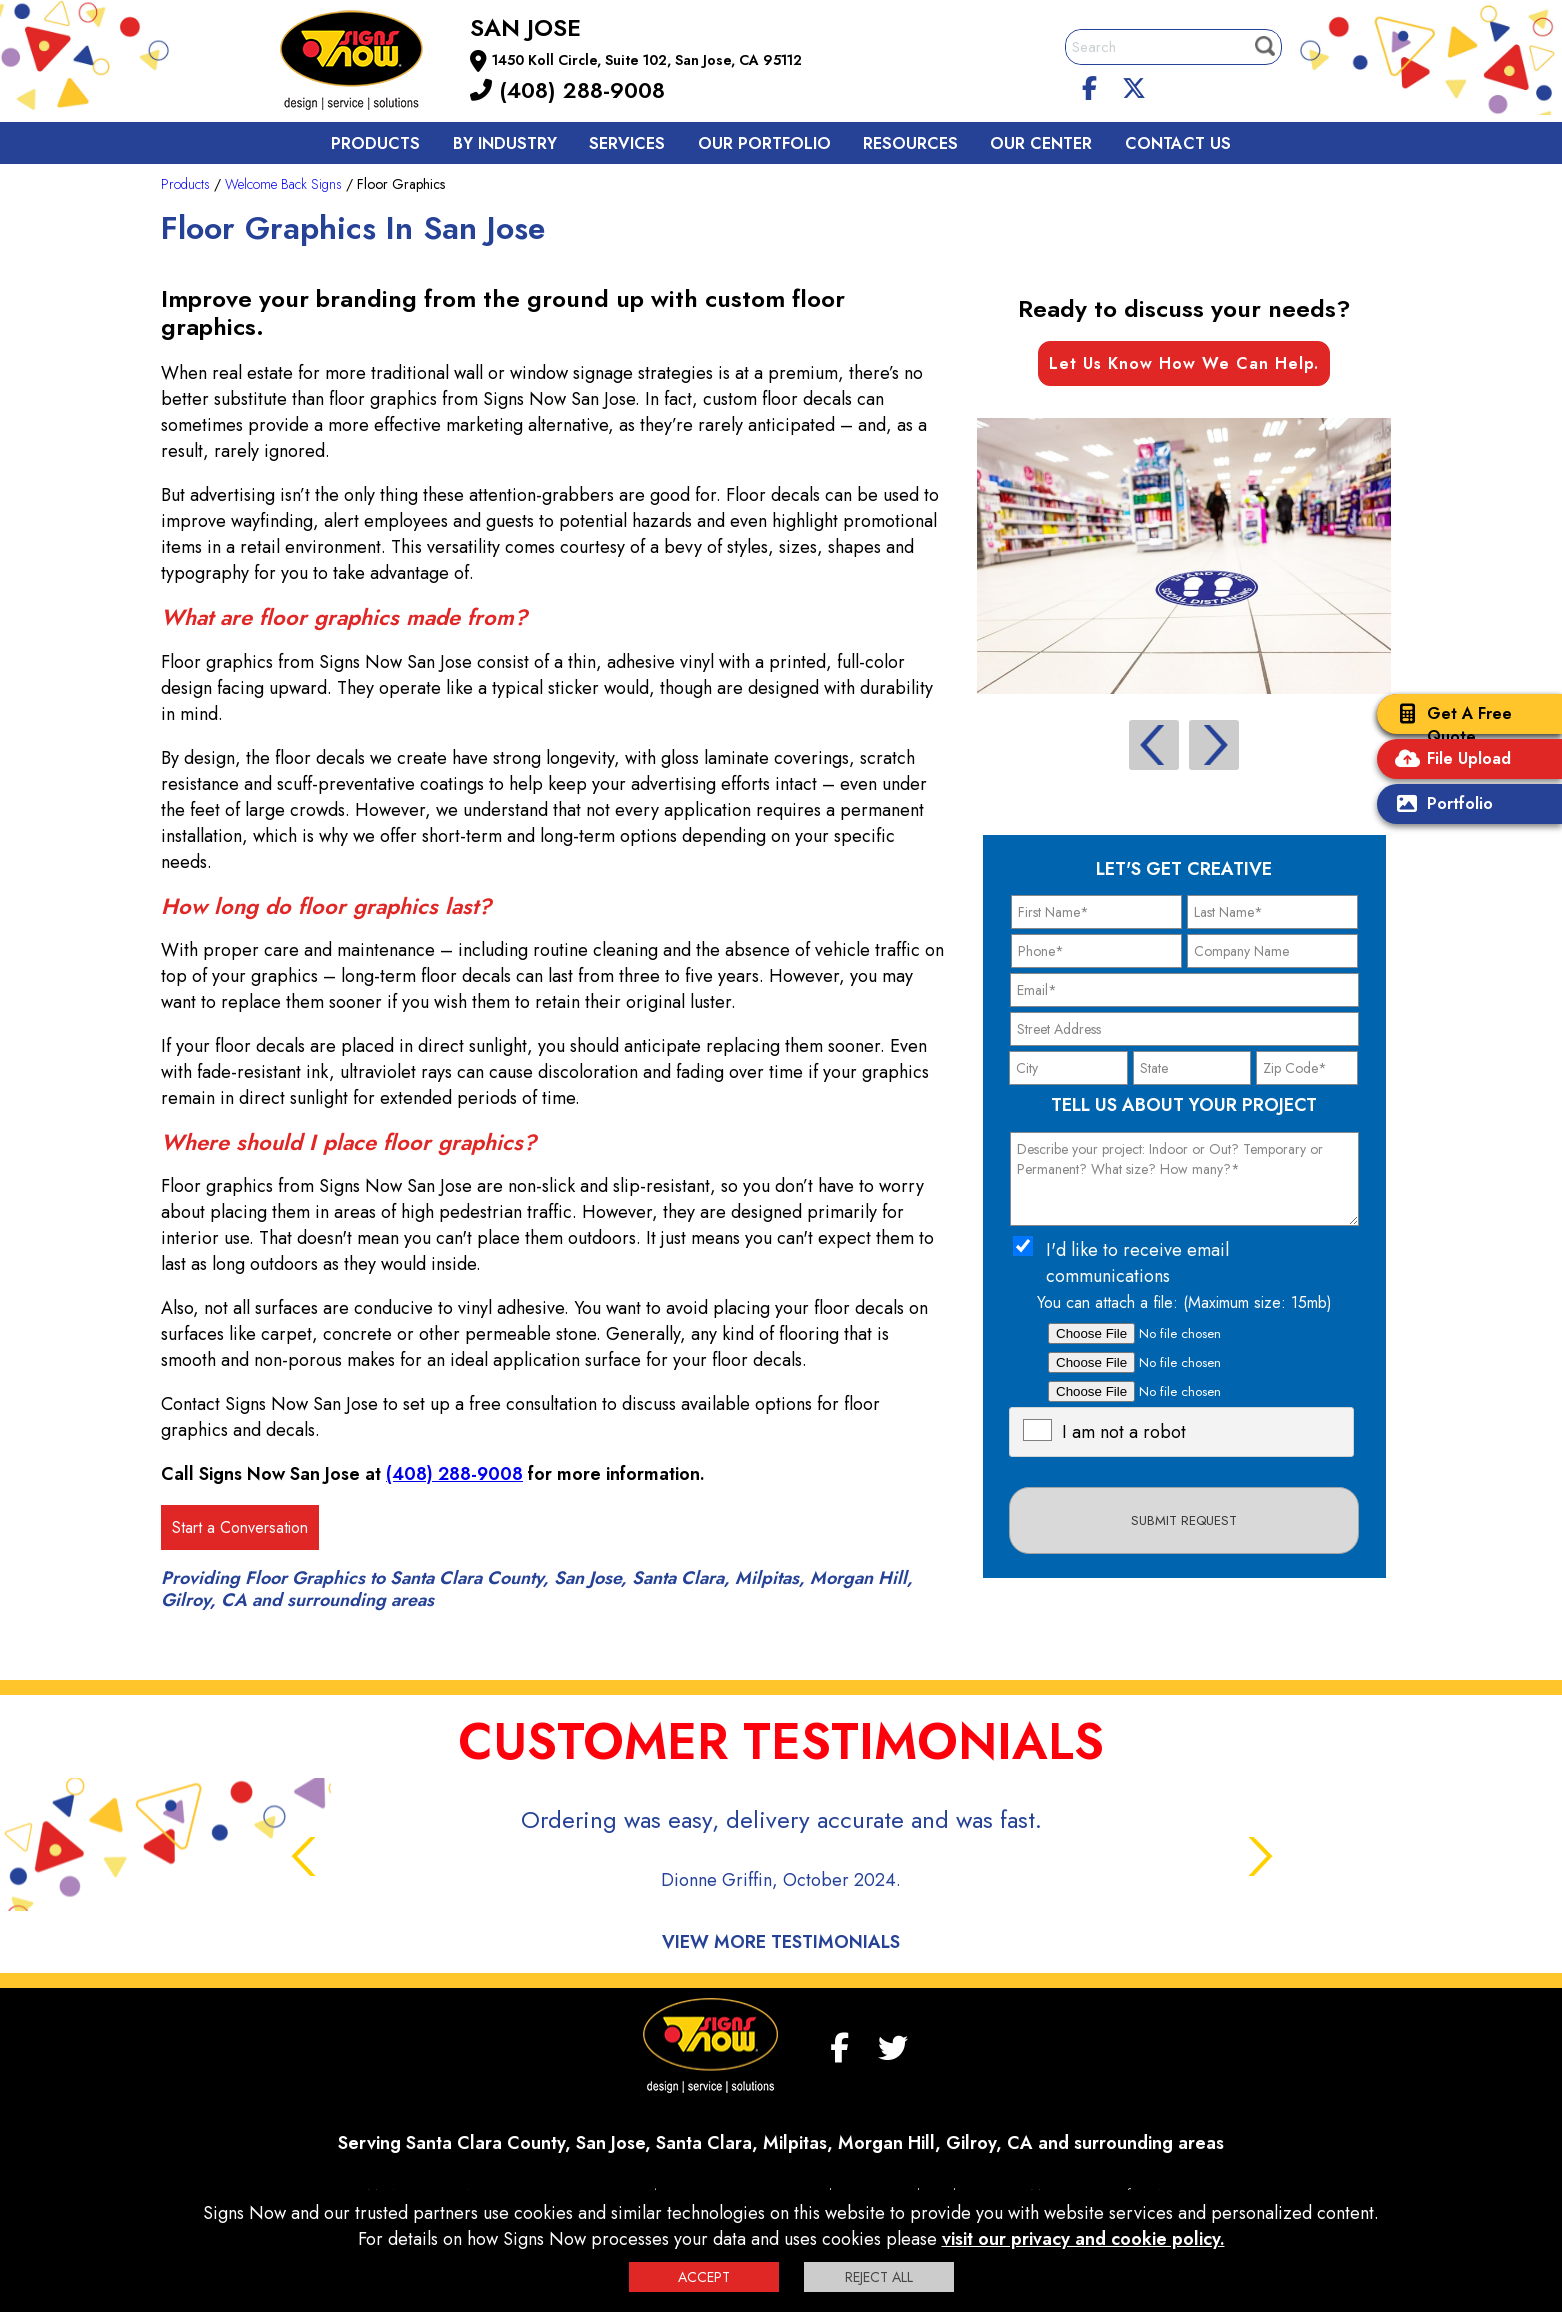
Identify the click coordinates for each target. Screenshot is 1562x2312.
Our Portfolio (764, 143)
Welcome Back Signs (283, 184)
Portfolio (1440, 805)
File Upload (1449, 760)
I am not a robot (1124, 1432)
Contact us (1178, 143)
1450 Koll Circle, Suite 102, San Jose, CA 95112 (647, 60)
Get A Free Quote (1449, 725)
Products (375, 143)
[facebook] (1090, 85)
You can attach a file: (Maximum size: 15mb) (1184, 1302)
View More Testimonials (781, 1942)
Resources (910, 143)
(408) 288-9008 (567, 90)
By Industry (505, 143)
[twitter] (1134, 85)
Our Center (1041, 143)
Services (627, 143)
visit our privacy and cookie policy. (1083, 2239)
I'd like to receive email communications (1137, 1263)
